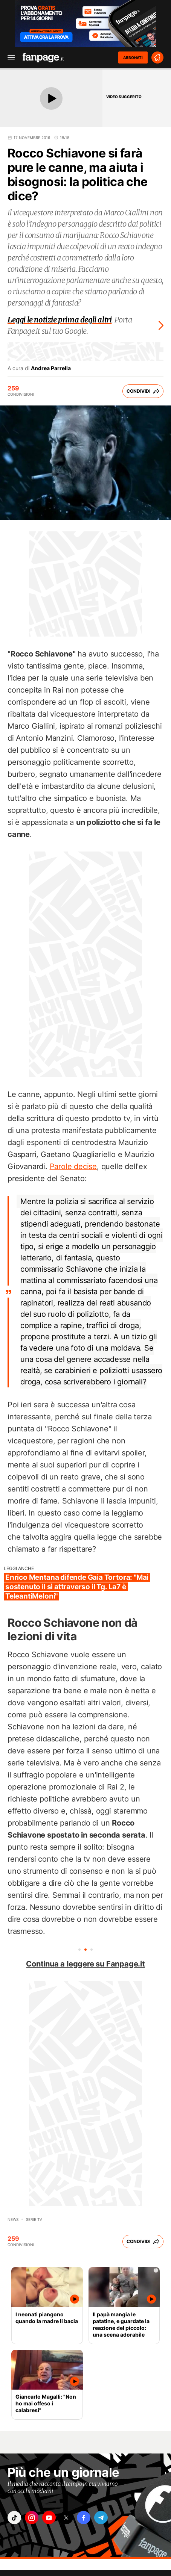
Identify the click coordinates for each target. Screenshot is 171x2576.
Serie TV (34, 2219)
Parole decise (73, 1166)
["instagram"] (31, 2517)
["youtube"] (49, 2517)
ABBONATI (133, 57)
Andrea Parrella (51, 368)
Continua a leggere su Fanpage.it (85, 1963)
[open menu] (8, 57)
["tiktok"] (14, 2517)
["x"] (66, 2517)
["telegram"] (101, 2517)
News (13, 2219)
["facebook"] (83, 2517)
